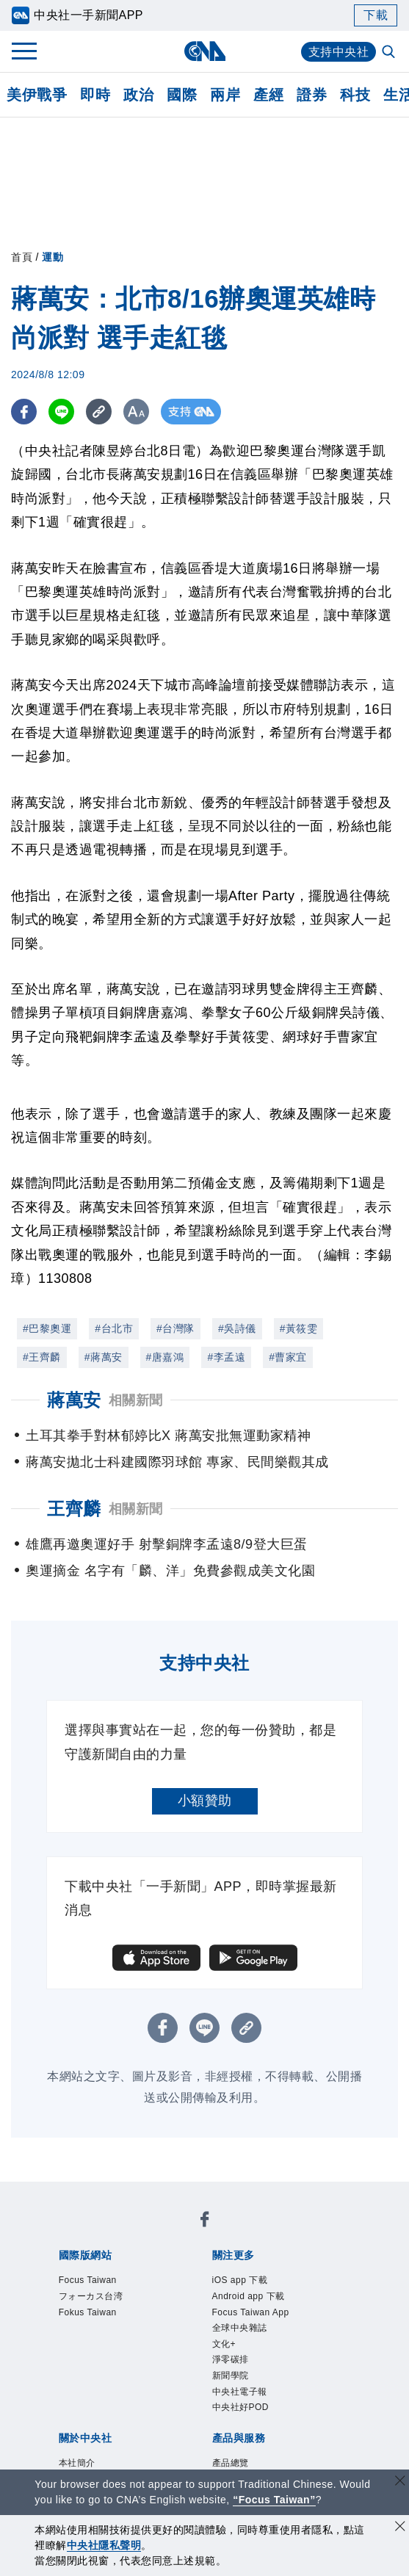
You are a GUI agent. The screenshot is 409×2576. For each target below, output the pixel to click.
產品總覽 (230, 2463)
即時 (95, 95)
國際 (182, 95)
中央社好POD (240, 2407)
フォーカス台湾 (91, 2296)
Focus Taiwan (88, 2280)
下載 (375, 15)
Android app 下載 (248, 2296)
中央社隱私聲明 (104, 2545)
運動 (52, 257)
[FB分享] (24, 411)
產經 (268, 95)
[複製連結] (99, 411)
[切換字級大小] (136, 411)
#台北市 (114, 1328)
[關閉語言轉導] (400, 2482)
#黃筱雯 (299, 1328)
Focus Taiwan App (250, 2312)
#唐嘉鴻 (165, 1357)
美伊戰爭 (37, 95)
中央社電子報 (239, 2392)
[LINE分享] (61, 411)
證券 (312, 95)
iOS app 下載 (240, 2280)
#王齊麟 (42, 1357)
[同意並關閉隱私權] (400, 2528)
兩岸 (225, 95)
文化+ (224, 2344)
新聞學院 (230, 2375)
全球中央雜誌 (239, 2328)
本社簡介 (77, 2463)
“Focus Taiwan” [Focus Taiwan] (274, 2500)
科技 (355, 95)
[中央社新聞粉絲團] (204, 2222)
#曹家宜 (288, 1357)
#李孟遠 (226, 1357)
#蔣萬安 (103, 1357)
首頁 (21, 257)
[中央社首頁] (204, 51)
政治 (138, 95)
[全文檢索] (390, 53)
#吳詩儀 (237, 1328)
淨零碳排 (230, 2359)
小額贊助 (205, 1800)
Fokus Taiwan (88, 2312)
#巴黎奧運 (47, 1328)
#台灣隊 (175, 1328)
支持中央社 (338, 52)
